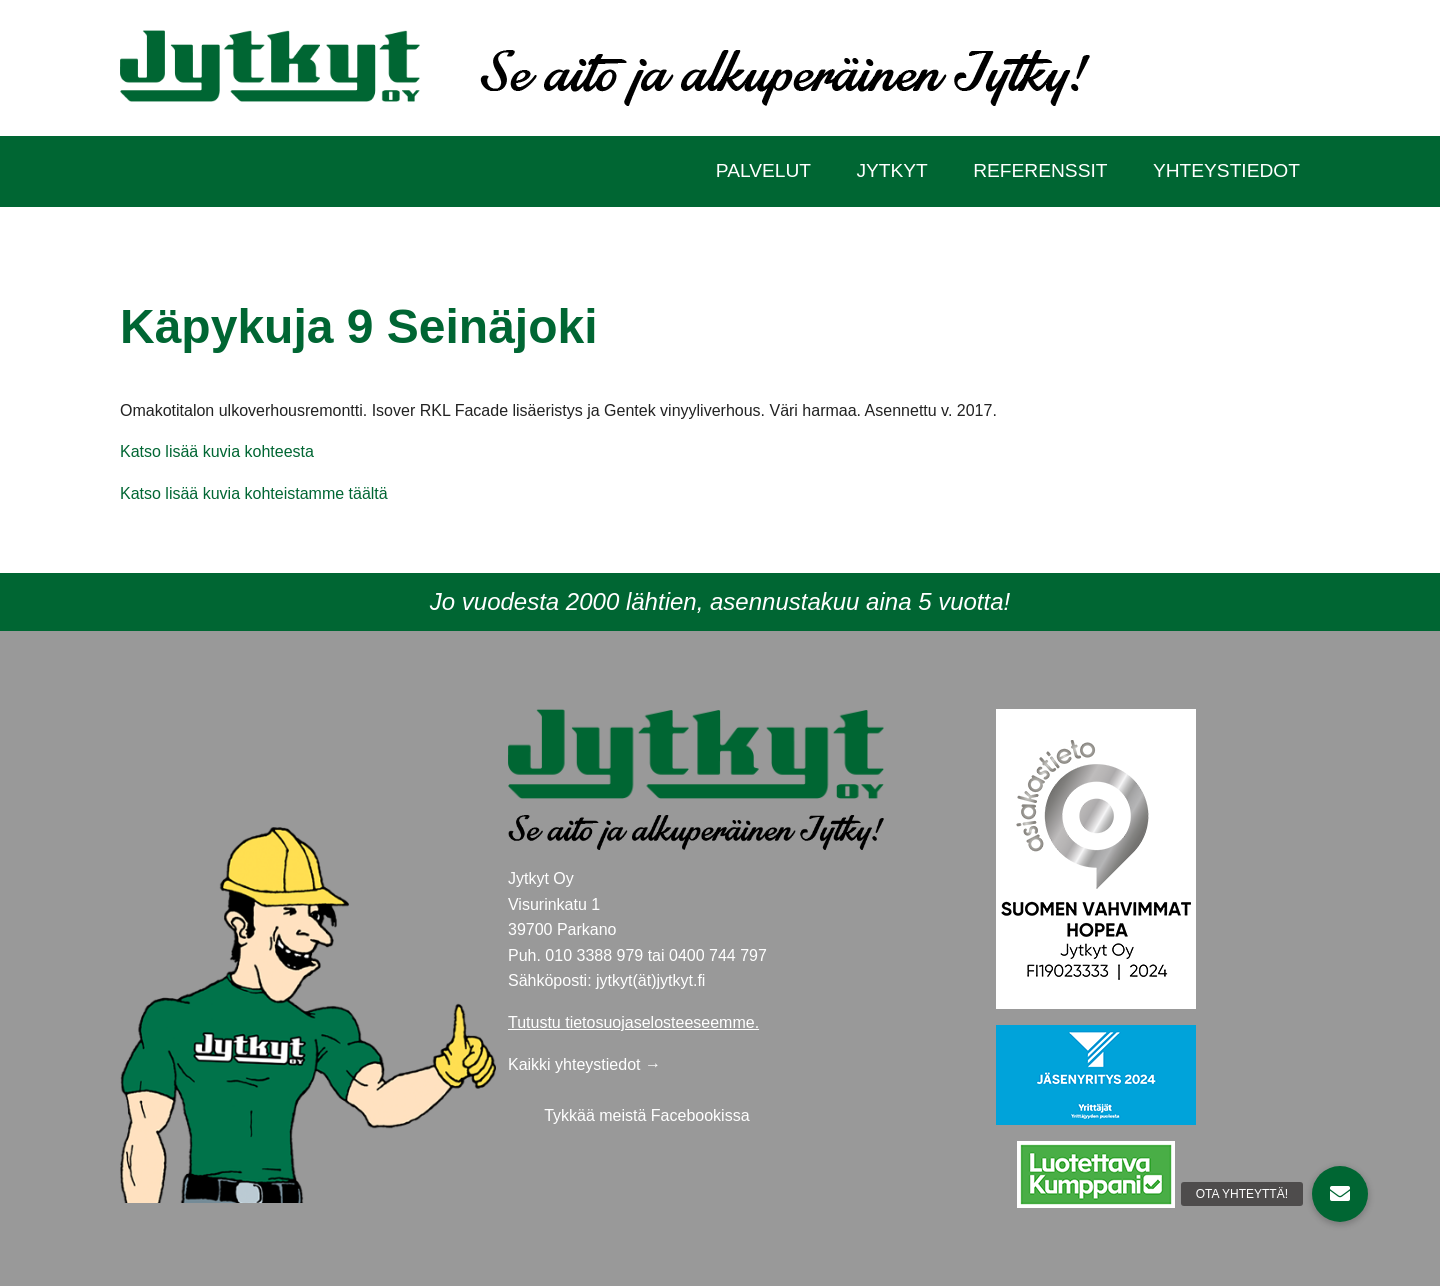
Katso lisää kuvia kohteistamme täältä (254, 493)
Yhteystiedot (1226, 170)
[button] (1340, 1194)
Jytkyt (891, 170)
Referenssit (1040, 170)
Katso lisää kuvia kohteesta (217, 451)
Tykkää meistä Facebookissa (646, 1115)
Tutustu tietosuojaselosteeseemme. (633, 1022)
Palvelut (763, 170)
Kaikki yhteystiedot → (584, 1064)
